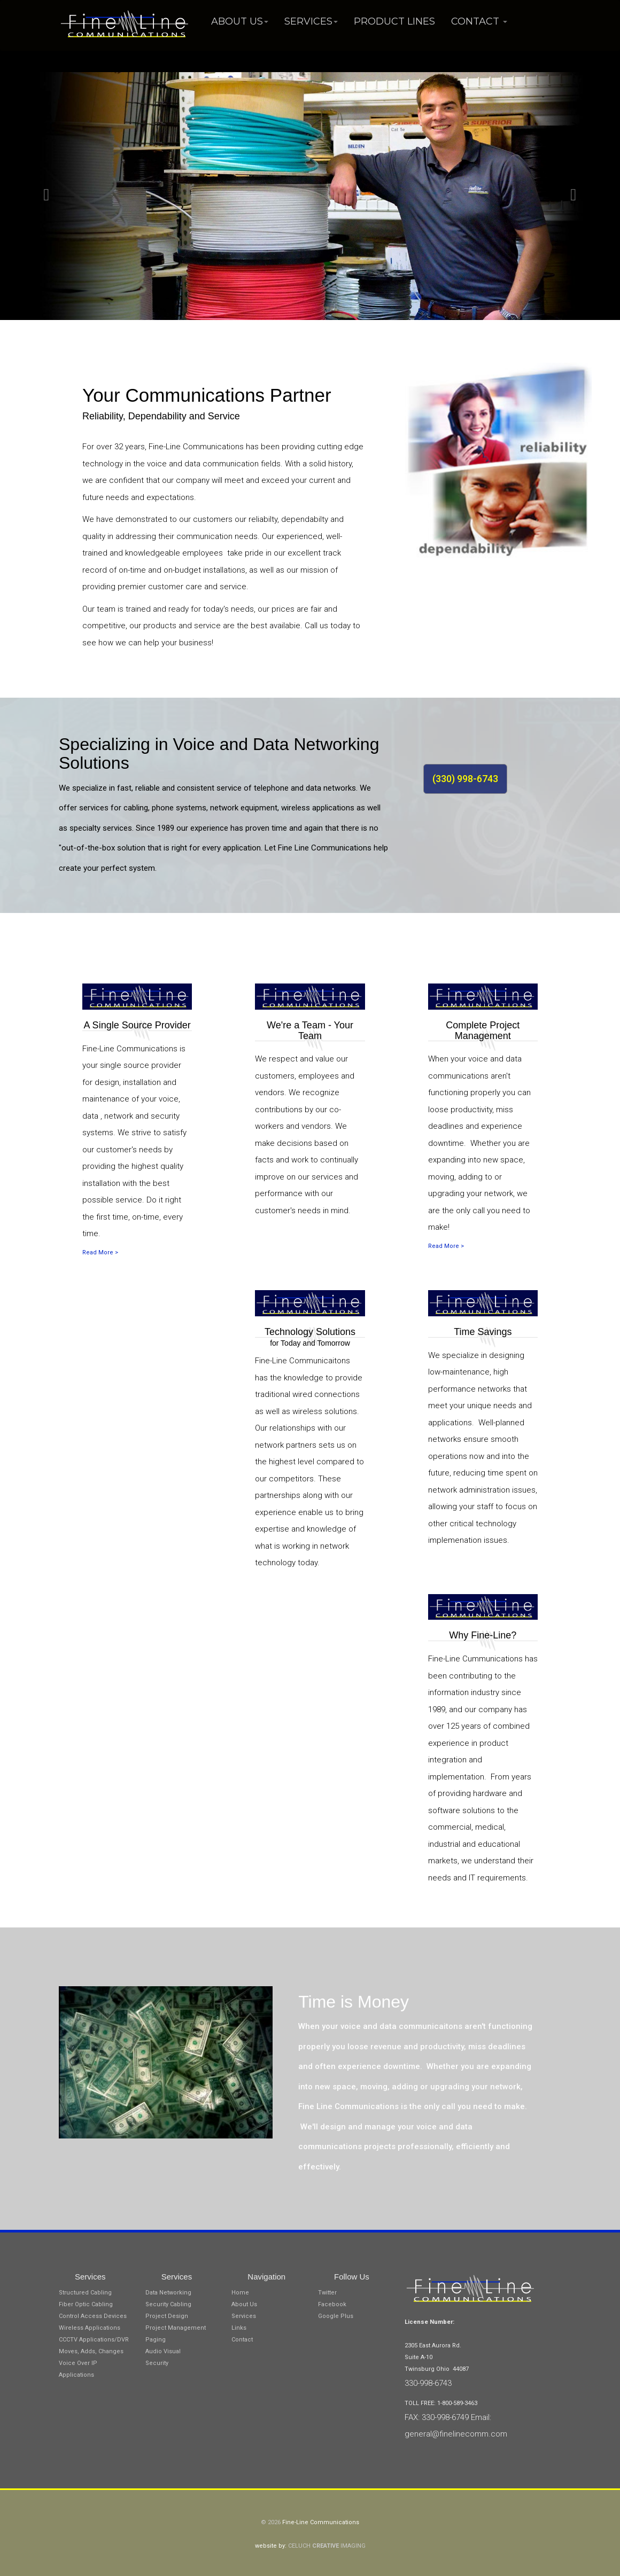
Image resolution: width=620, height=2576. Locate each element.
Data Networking (168, 2292)
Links (238, 2327)
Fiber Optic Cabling (86, 2304)
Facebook (332, 2304)
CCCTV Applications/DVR (94, 2339)
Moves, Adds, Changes (91, 2351)
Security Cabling (168, 2304)
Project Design (166, 2316)
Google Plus (335, 2316)
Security (156, 2363)
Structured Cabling (85, 2292)
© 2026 (271, 2522)
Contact (479, 21)
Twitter (327, 2292)
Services (311, 21)
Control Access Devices (93, 2316)
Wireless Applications (89, 2327)
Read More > (100, 1252)
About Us (239, 21)
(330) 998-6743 (465, 778)
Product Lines (394, 21)
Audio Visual (163, 2351)
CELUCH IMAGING (327, 2545)
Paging (155, 2339)
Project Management (175, 2327)
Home (240, 2292)
